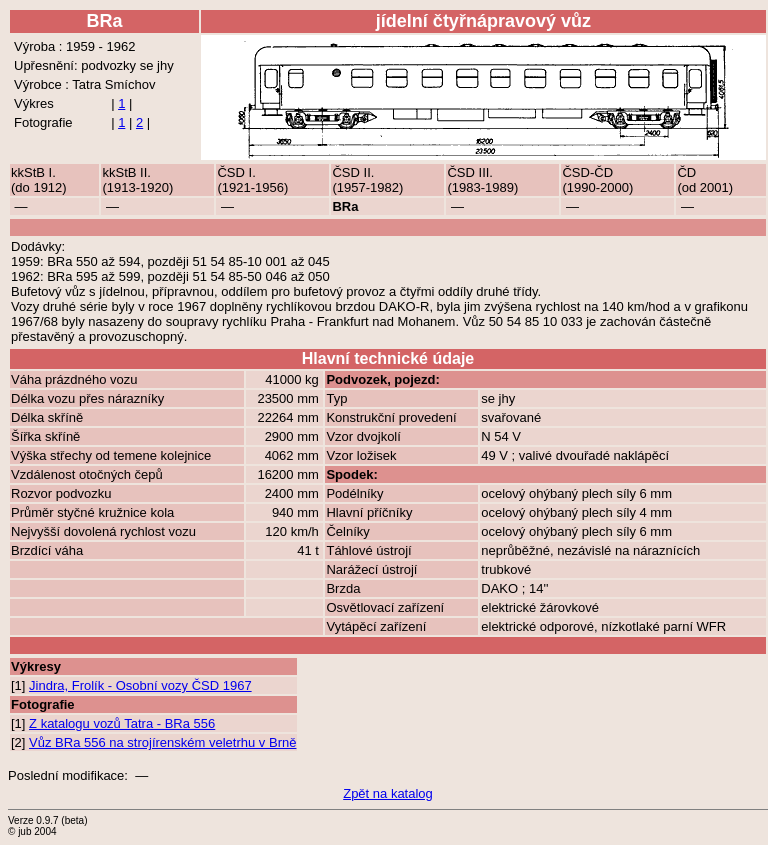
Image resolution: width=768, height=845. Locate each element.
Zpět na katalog (388, 793)
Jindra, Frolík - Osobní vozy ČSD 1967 (140, 685)
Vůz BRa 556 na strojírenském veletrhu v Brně (162, 742)
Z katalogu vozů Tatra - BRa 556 (122, 723)
